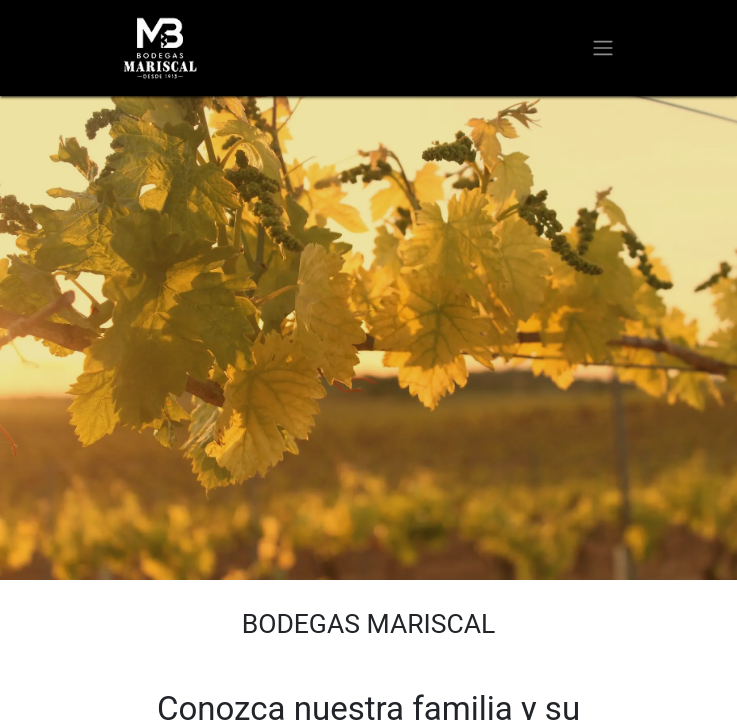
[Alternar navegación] (603, 48)
